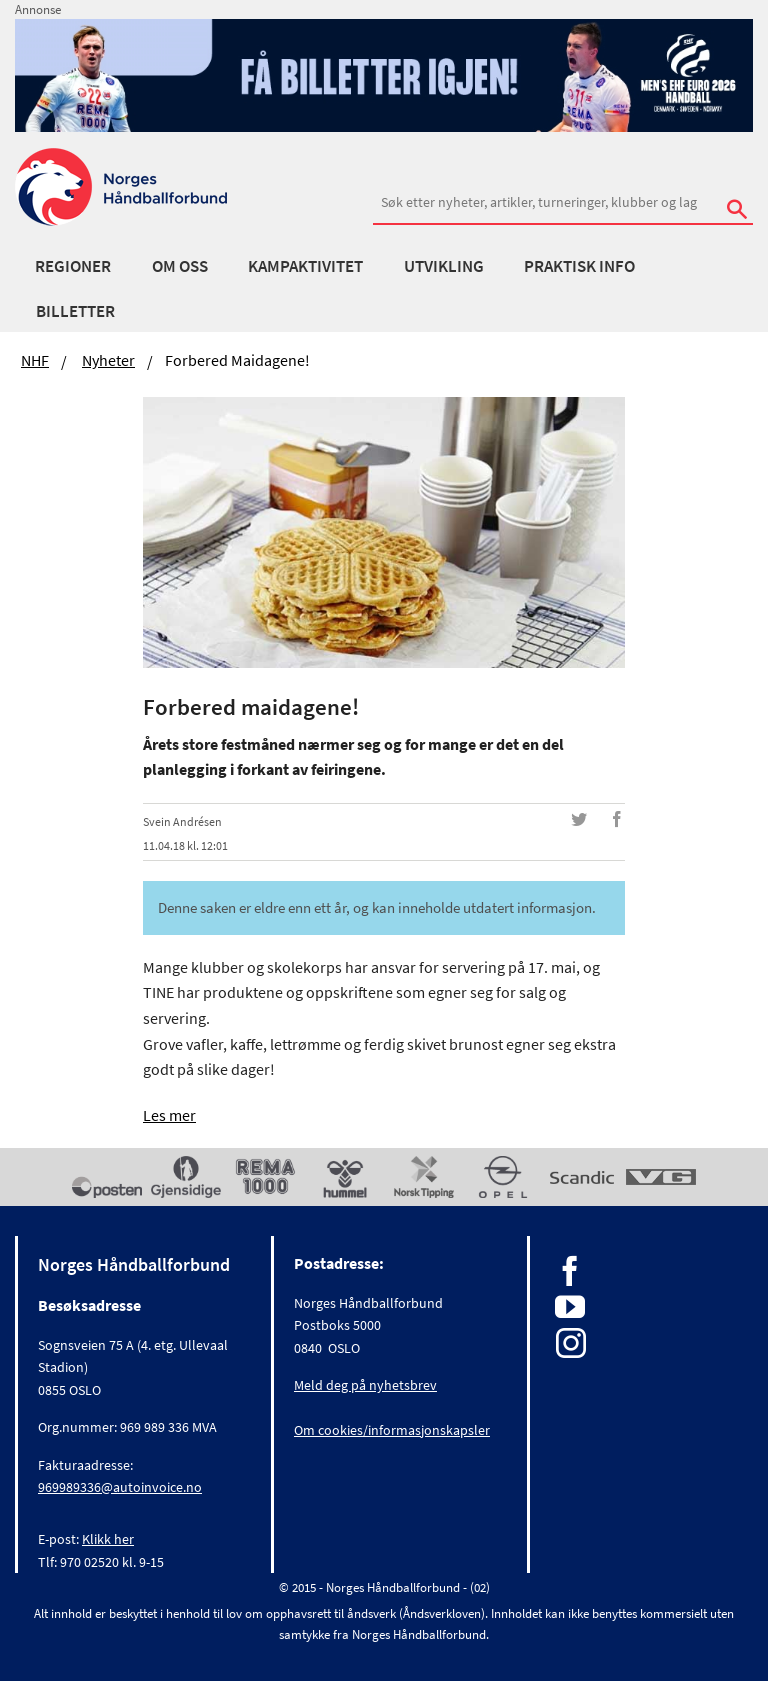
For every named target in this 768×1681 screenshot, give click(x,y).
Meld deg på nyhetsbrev (365, 1385)
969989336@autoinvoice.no (120, 1487)
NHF (35, 360)
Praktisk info (579, 266)
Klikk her (108, 1539)
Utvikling (444, 266)
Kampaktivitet (305, 266)
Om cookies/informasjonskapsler (392, 1430)
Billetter (75, 311)
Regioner (73, 266)
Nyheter (108, 360)
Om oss (180, 266)
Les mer (169, 1115)
